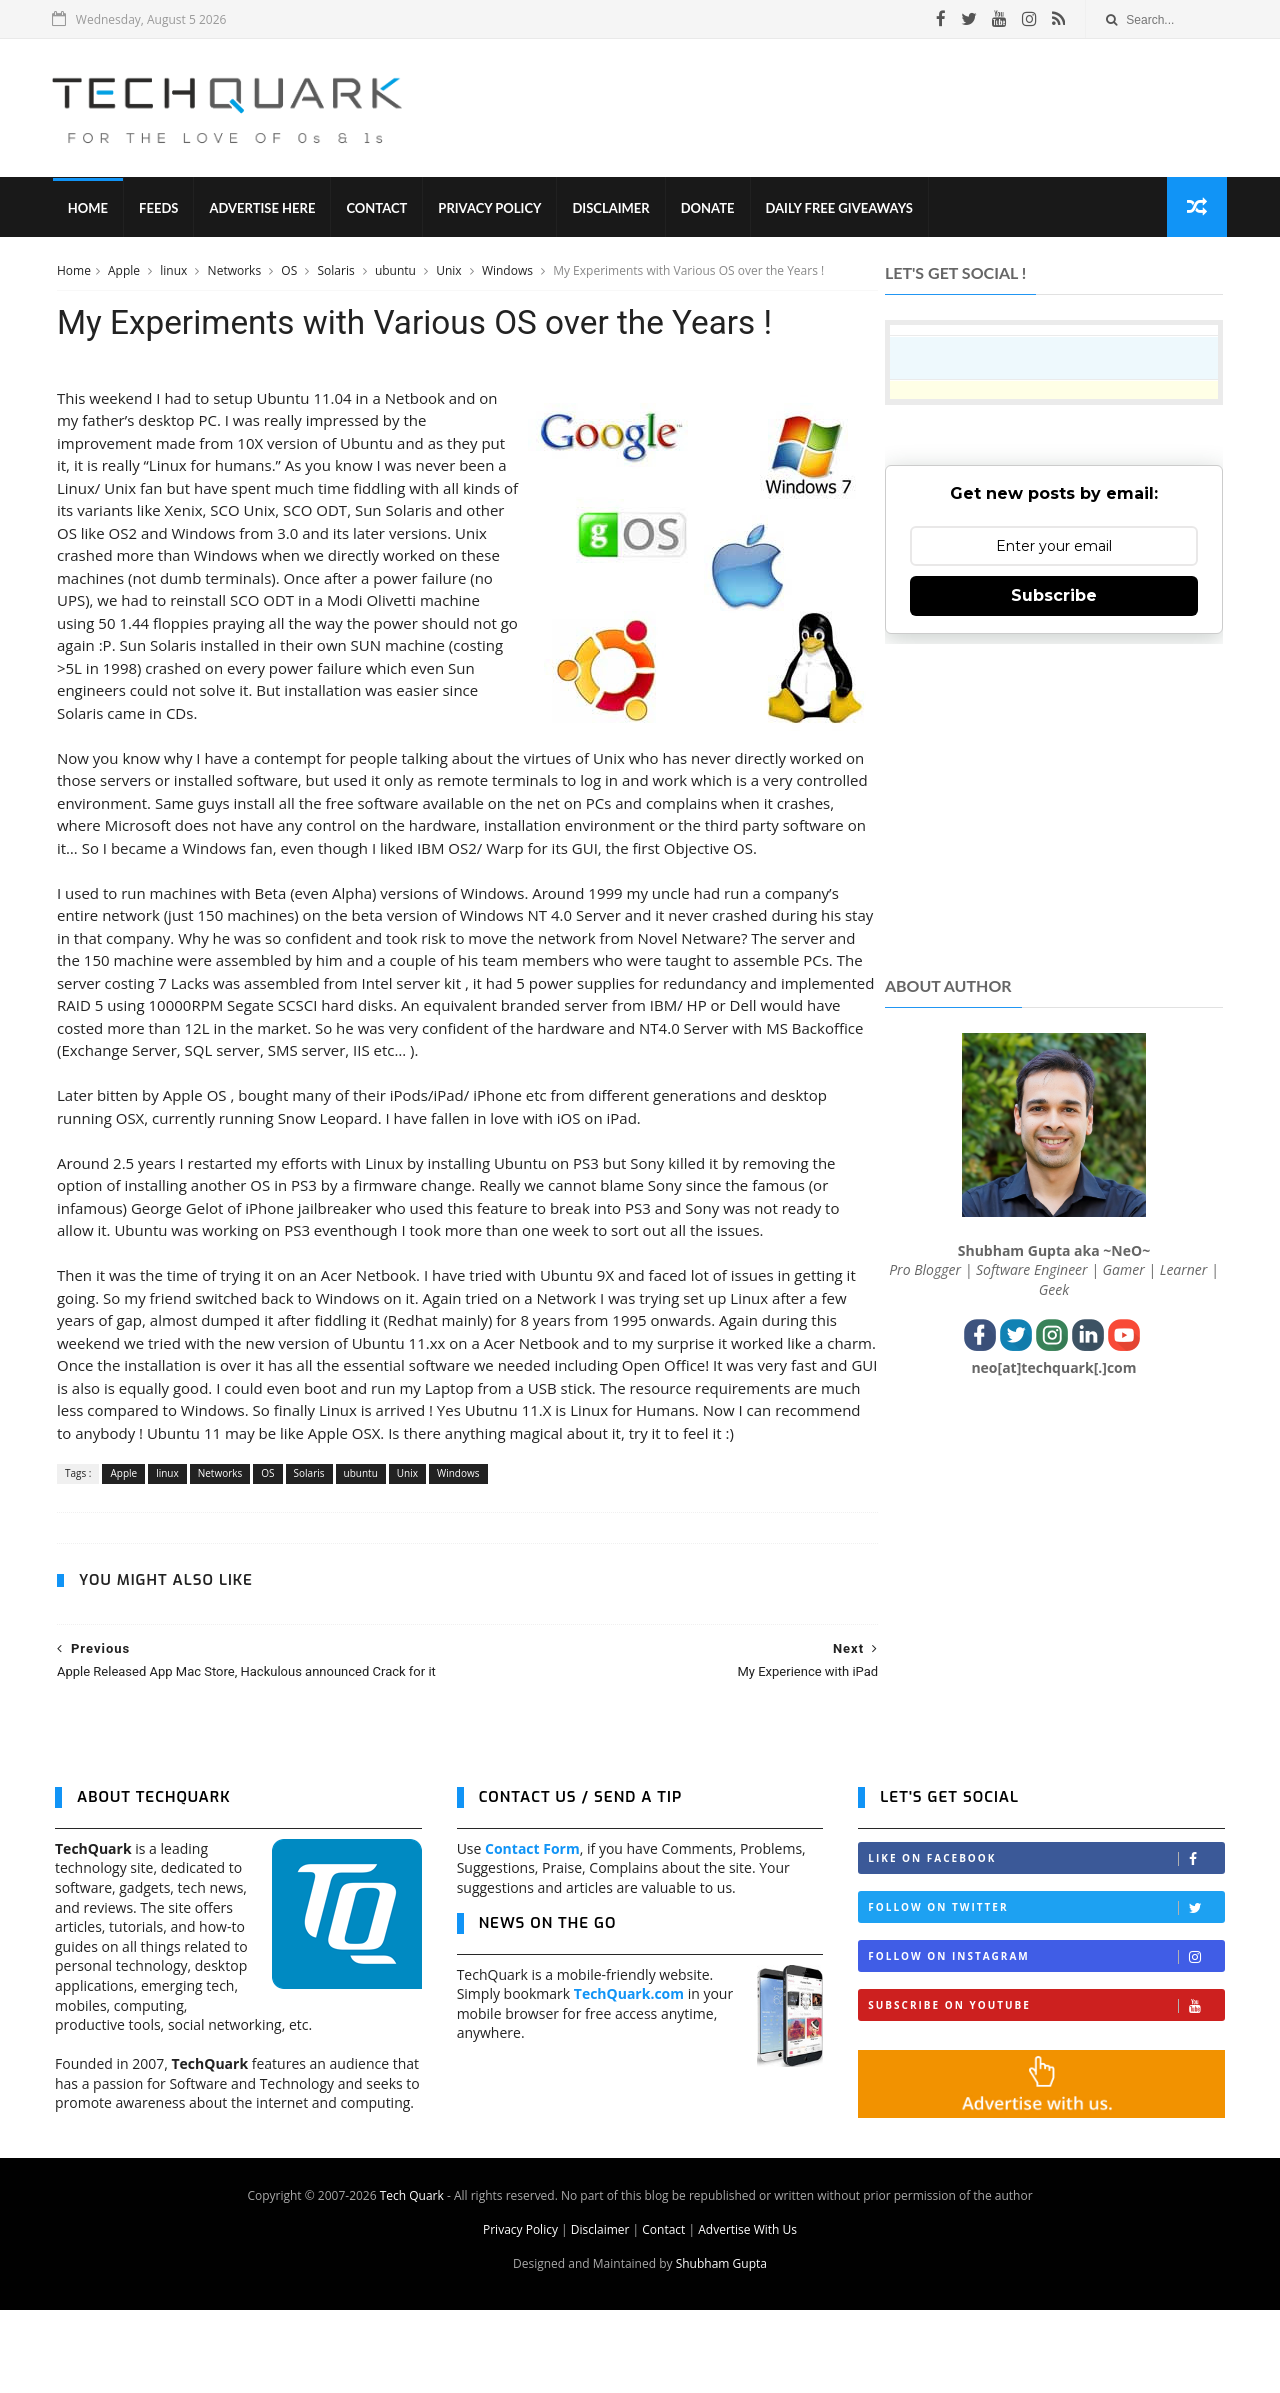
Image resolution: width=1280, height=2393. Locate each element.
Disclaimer (613, 210)
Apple (123, 273)
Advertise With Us (747, 2312)
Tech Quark (412, 2278)
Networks (234, 273)
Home (90, 210)
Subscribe (1055, 598)
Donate (710, 210)
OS (288, 273)
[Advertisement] (861, 109)
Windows (507, 273)
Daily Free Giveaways (841, 210)
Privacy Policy (492, 210)
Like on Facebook (1046, 1942)
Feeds (160, 210)
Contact (379, 210)
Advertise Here (265, 210)
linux (173, 273)
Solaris (336, 273)
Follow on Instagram (1046, 2040)
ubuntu (395, 273)
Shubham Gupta (721, 2346)
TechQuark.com (629, 2077)
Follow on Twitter (1046, 1991)
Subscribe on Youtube (1046, 2089)
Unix (448, 273)
